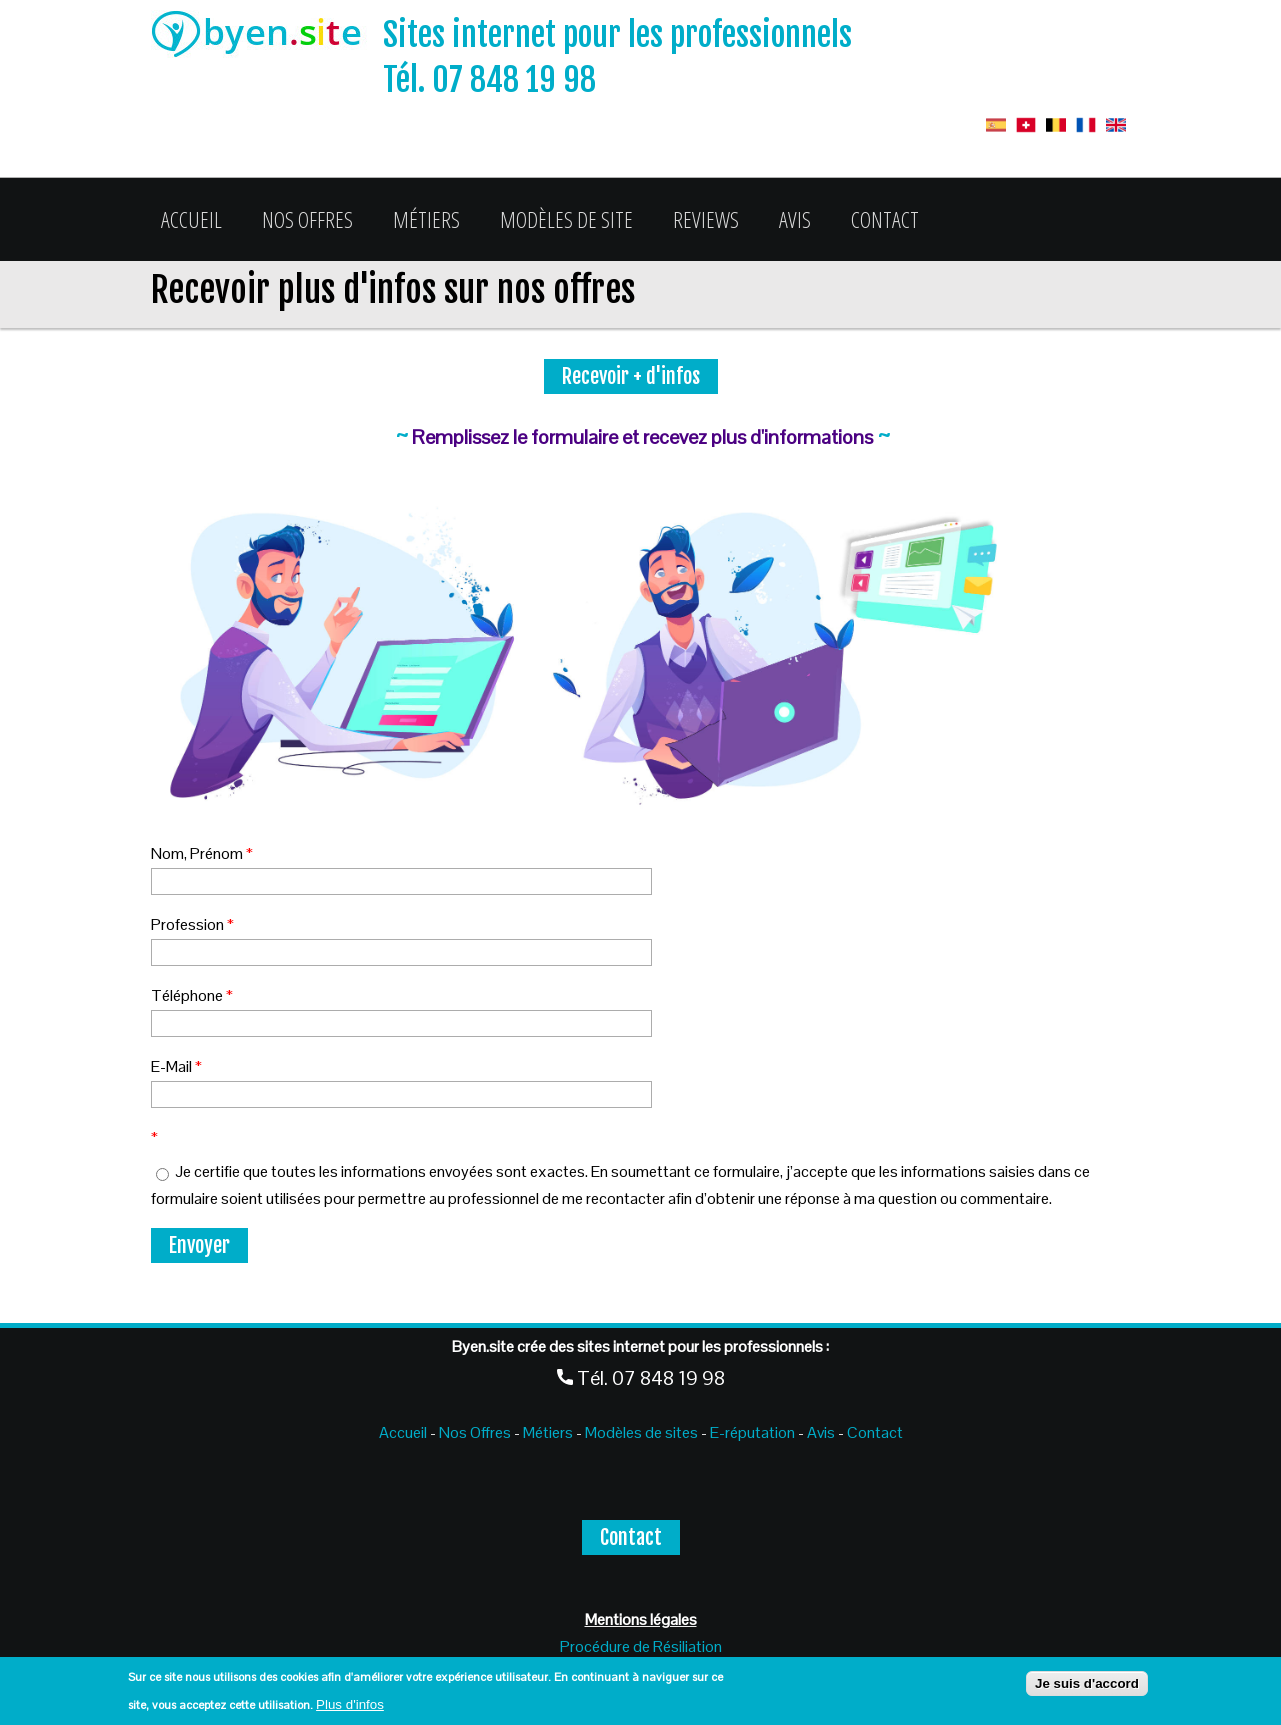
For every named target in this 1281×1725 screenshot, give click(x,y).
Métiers (426, 219)
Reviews (706, 219)
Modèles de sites (641, 1432)
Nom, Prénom (202, 853)
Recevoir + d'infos (631, 376)
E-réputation (754, 1432)
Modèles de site (566, 219)
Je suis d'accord (1087, 1683)
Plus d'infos (350, 1704)
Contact (885, 219)
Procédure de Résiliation (641, 1646)
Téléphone (192, 995)
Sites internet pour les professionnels (617, 35)
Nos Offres (307, 219)
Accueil (191, 219)
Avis (795, 219)
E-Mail (176, 1066)
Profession (192, 924)
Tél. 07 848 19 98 (489, 80)
